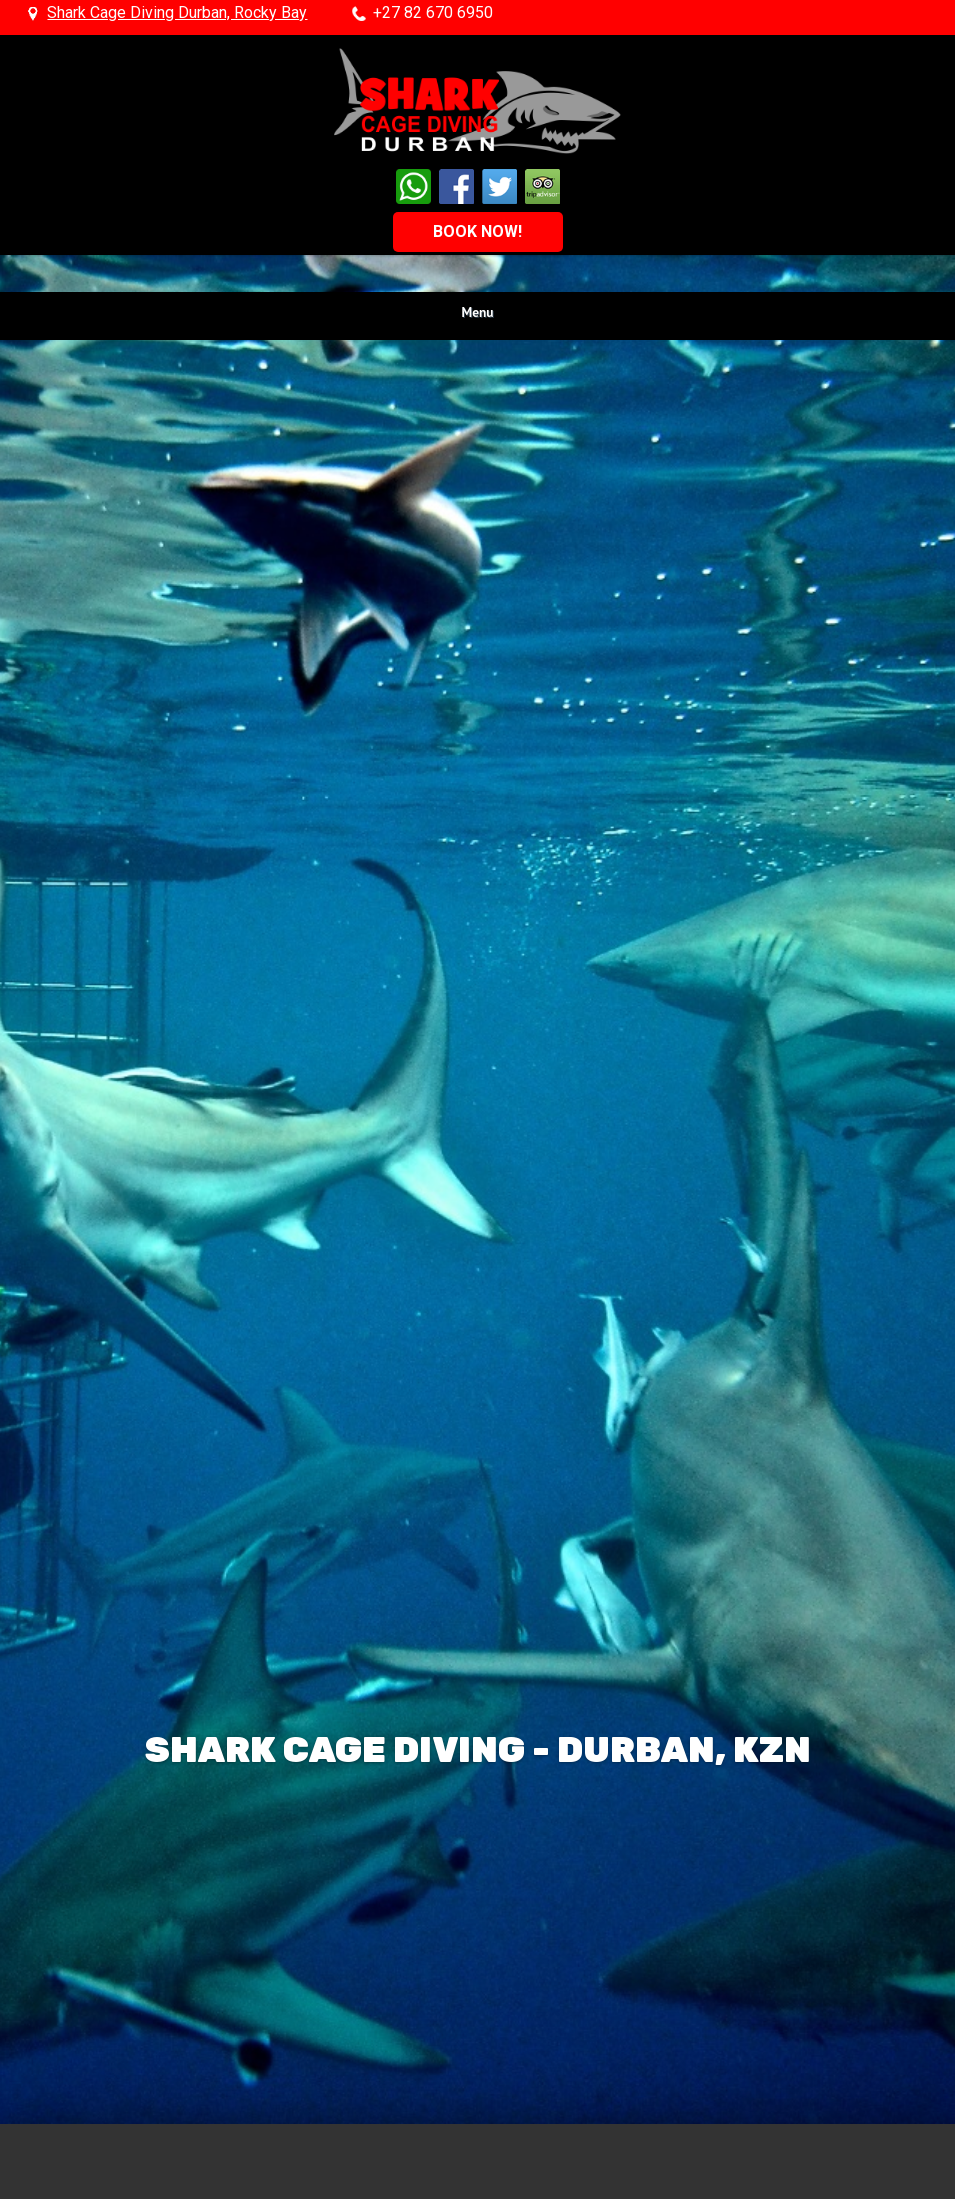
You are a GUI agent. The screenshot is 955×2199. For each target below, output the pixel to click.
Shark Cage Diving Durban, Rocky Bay (177, 13)
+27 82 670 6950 (433, 13)
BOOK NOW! (477, 231)
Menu (478, 312)
